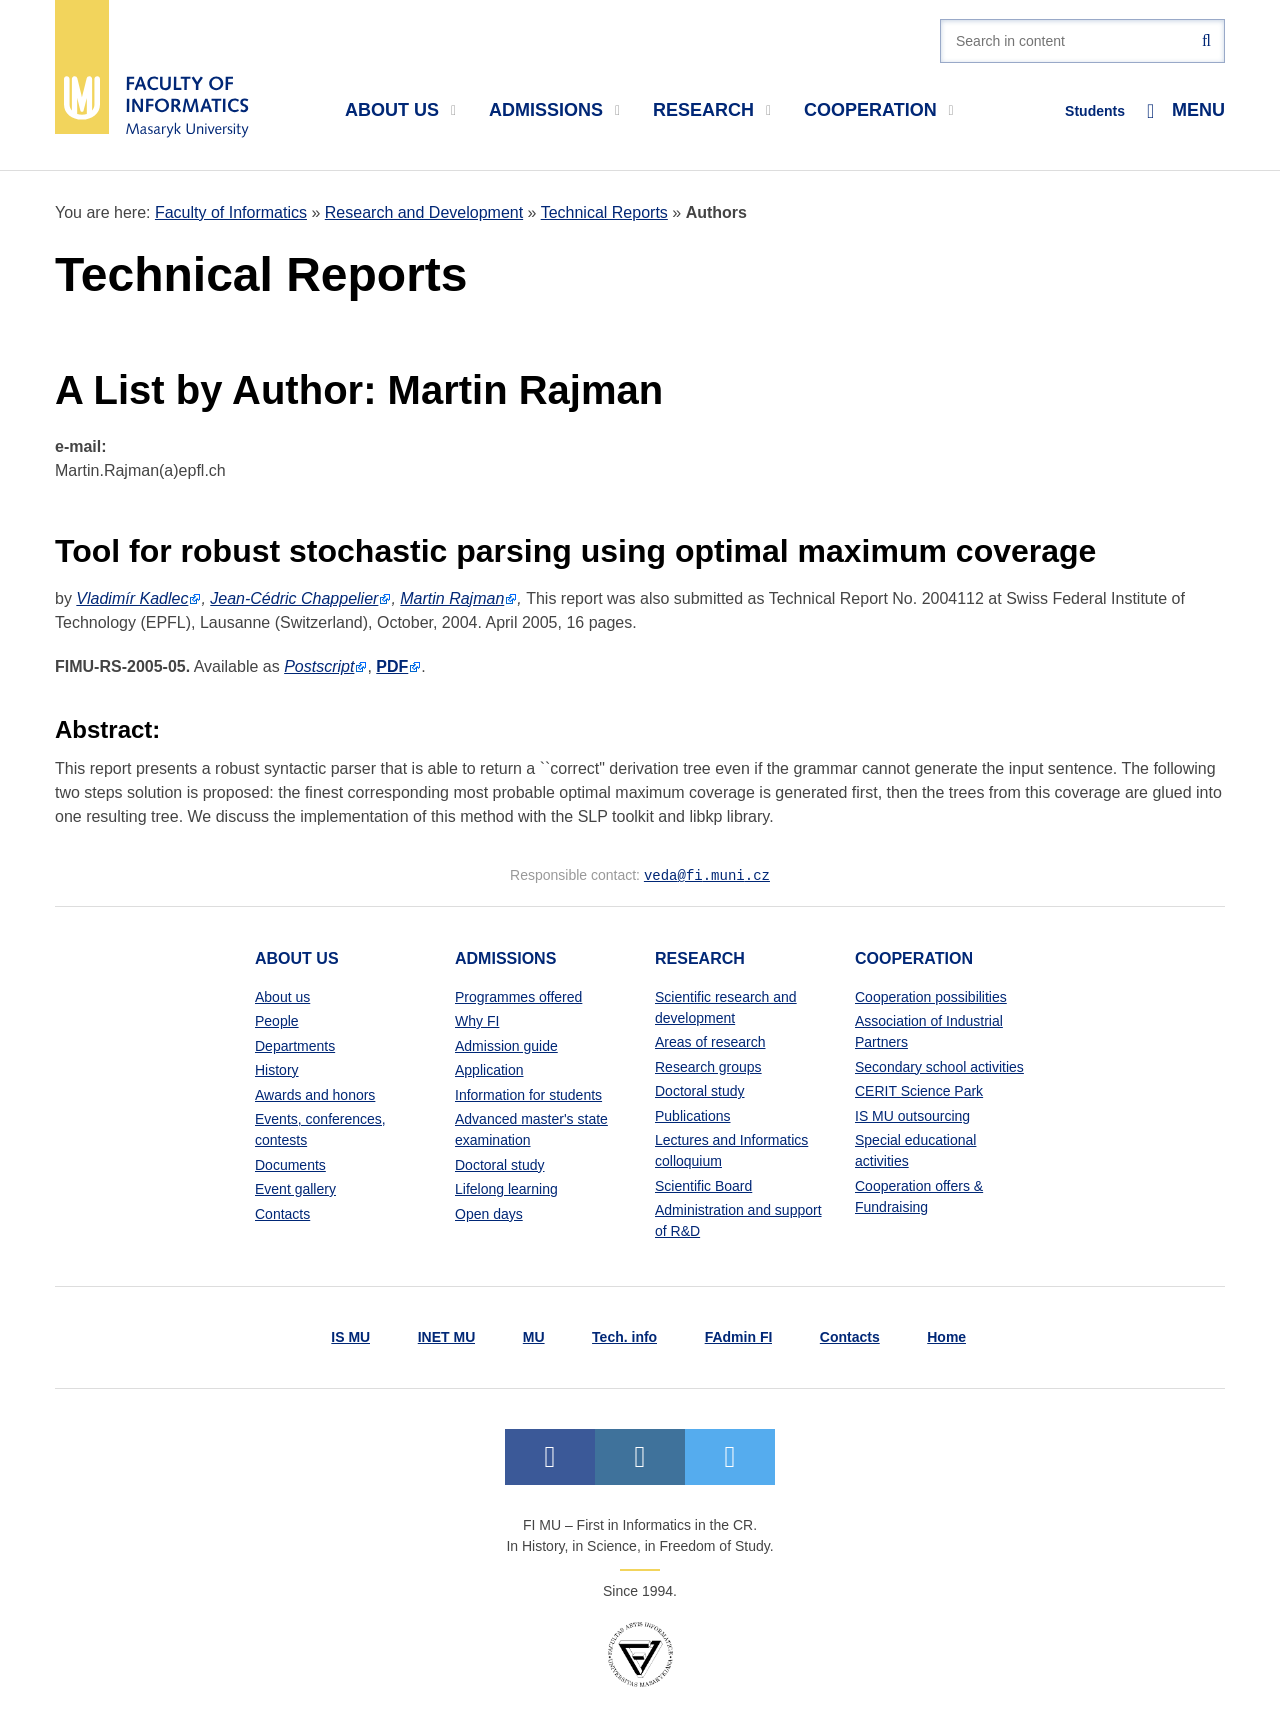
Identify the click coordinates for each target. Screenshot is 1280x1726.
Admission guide (506, 1045)
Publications (693, 1115)
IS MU (350, 1336)
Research (712, 110)
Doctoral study (499, 1164)
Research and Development (424, 212)
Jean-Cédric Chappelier (294, 598)
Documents (290, 1164)
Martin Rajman (452, 598)
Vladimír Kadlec (132, 598)
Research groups (708, 1066)
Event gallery (295, 1188)
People (277, 1020)
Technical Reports (604, 212)
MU (534, 1336)
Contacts (282, 1213)
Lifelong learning (506, 1188)
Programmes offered (518, 996)
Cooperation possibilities (931, 996)
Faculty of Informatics (231, 212)
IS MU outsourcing (912, 1115)
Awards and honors (315, 1094)
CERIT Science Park (919, 1090)
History (277, 1069)
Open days (489, 1213)
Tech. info (624, 1336)
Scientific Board (703, 1185)
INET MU (447, 1336)
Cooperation (879, 110)
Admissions (554, 110)
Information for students (528, 1094)
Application (489, 1069)
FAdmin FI (739, 1336)
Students (1095, 111)
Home (946, 1336)
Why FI (477, 1020)
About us (400, 110)
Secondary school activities (939, 1066)
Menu (1186, 110)
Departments (295, 1045)
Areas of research (710, 1041)
